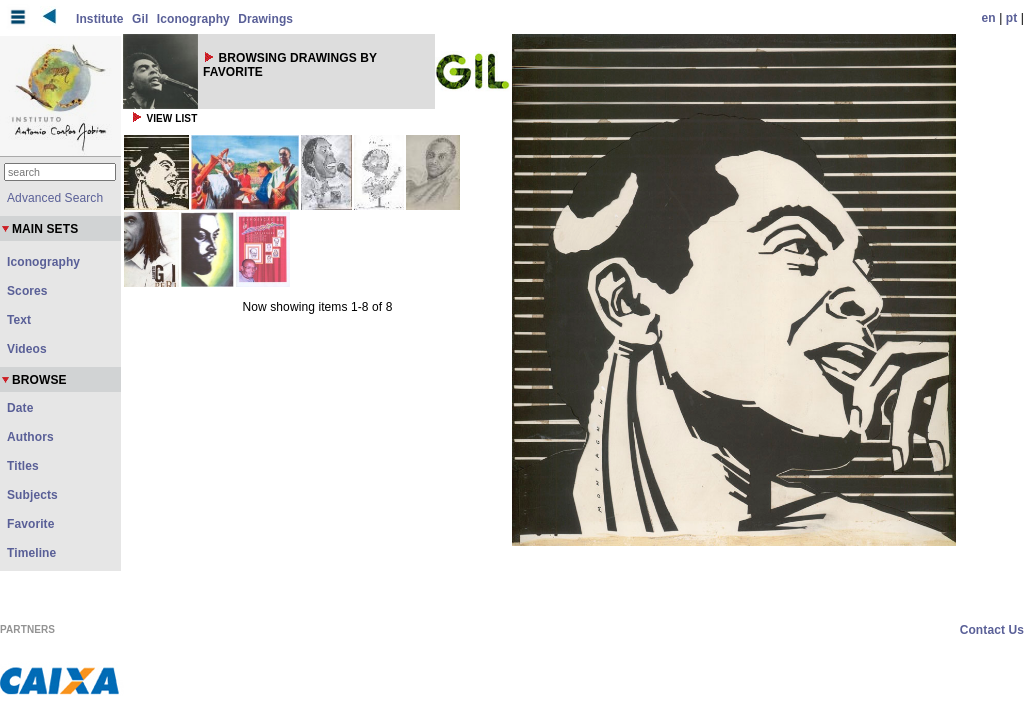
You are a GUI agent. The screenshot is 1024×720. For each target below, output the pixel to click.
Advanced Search (55, 198)
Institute (100, 19)
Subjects (32, 495)
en (989, 18)
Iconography (193, 19)
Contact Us (992, 630)
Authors (30, 437)
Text (19, 320)
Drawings (265, 19)
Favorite (30, 524)
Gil (140, 19)
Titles (23, 466)
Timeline (31, 553)
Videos (27, 349)
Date (20, 408)
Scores (27, 291)
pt (1012, 18)
